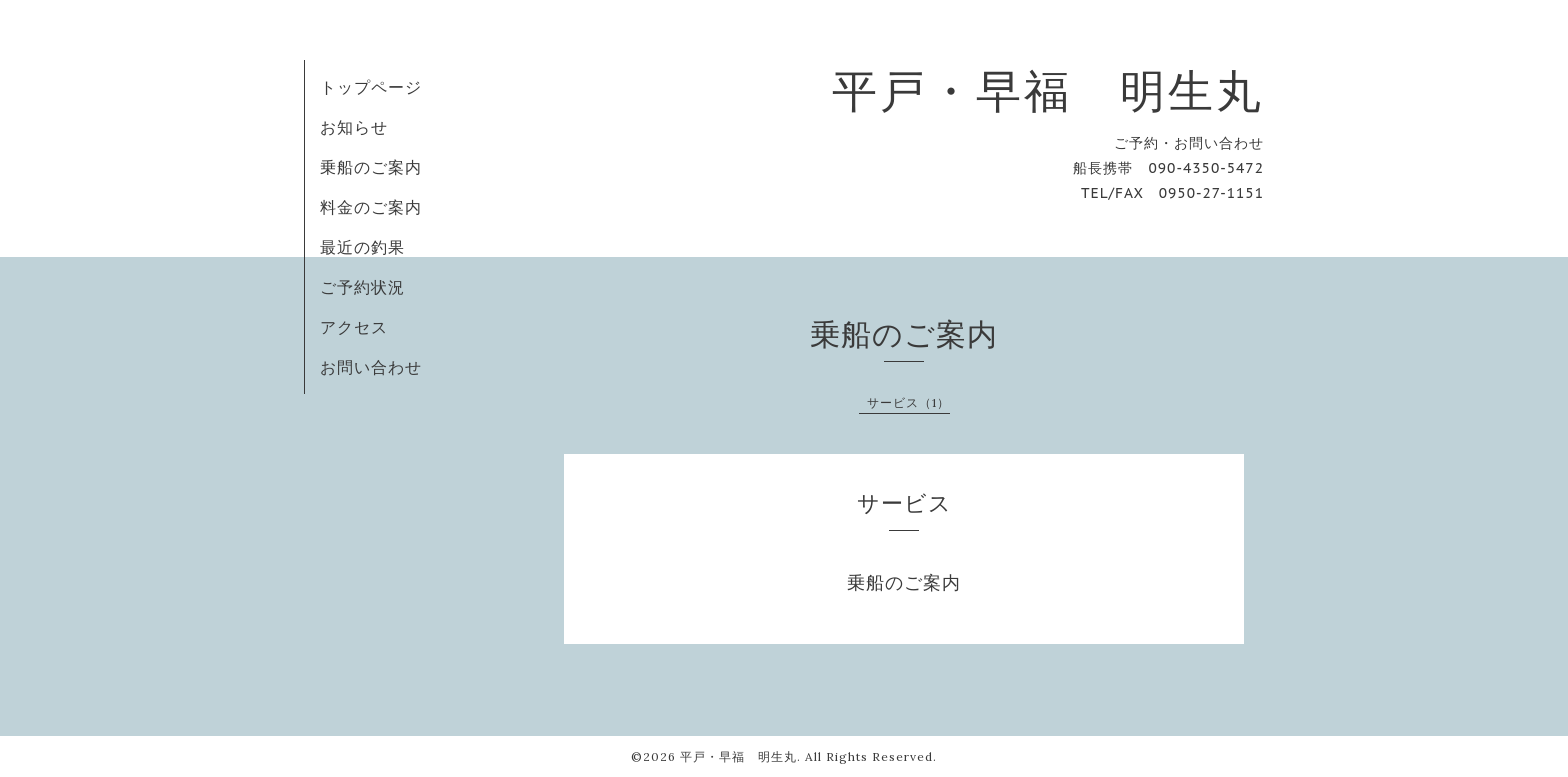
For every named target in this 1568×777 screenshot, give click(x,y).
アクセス (354, 327)
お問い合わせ (371, 367)
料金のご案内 (371, 207)
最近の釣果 (362, 247)
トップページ (371, 87)
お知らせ (354, 127)
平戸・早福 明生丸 (1048, 90)
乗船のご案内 (371, 167)
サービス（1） (908, 402)
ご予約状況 (362, 287)
